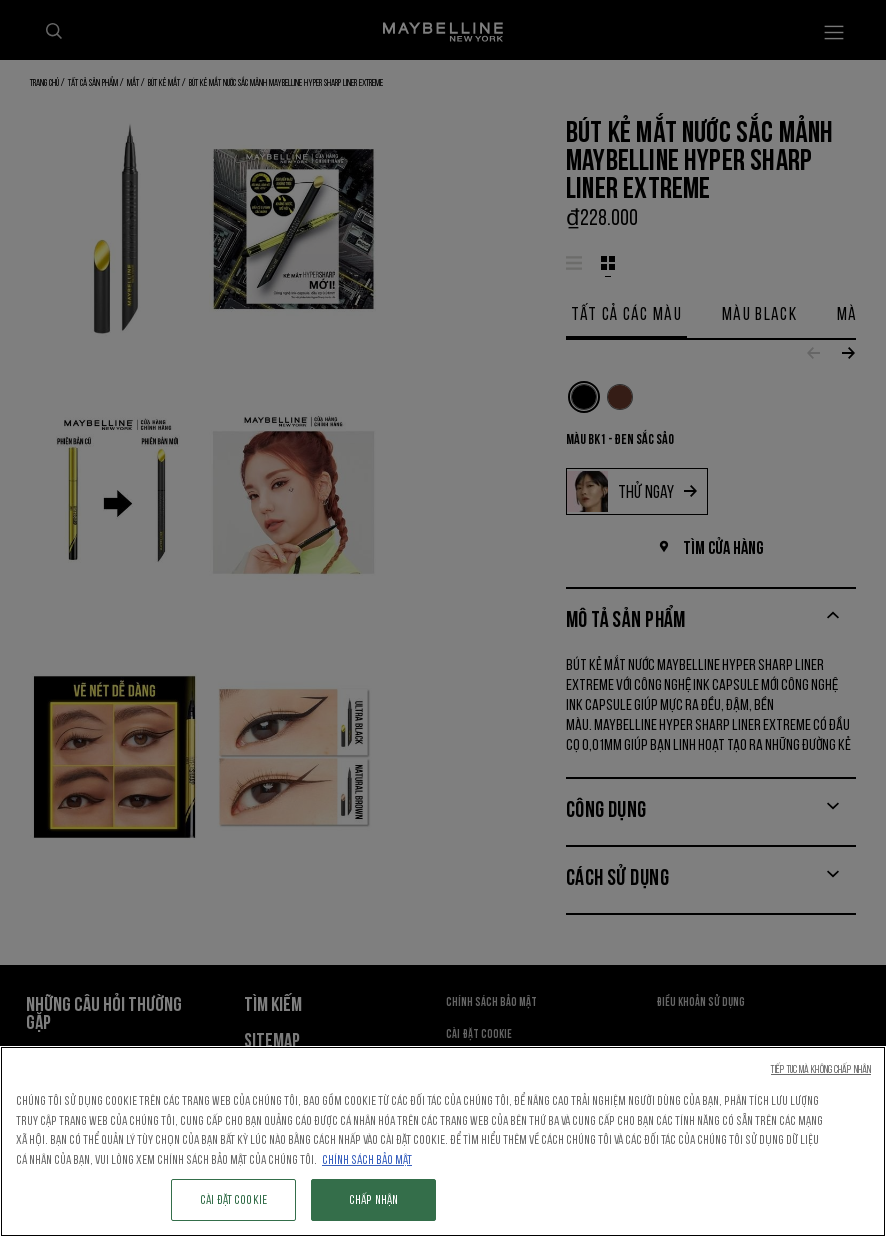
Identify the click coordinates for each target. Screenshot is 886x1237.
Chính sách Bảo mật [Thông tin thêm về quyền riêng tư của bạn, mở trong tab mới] (367, 1159)
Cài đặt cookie (233, 1199)
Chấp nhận (373, 1199)
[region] (443, 1141)
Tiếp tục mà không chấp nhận (821, 1069)
